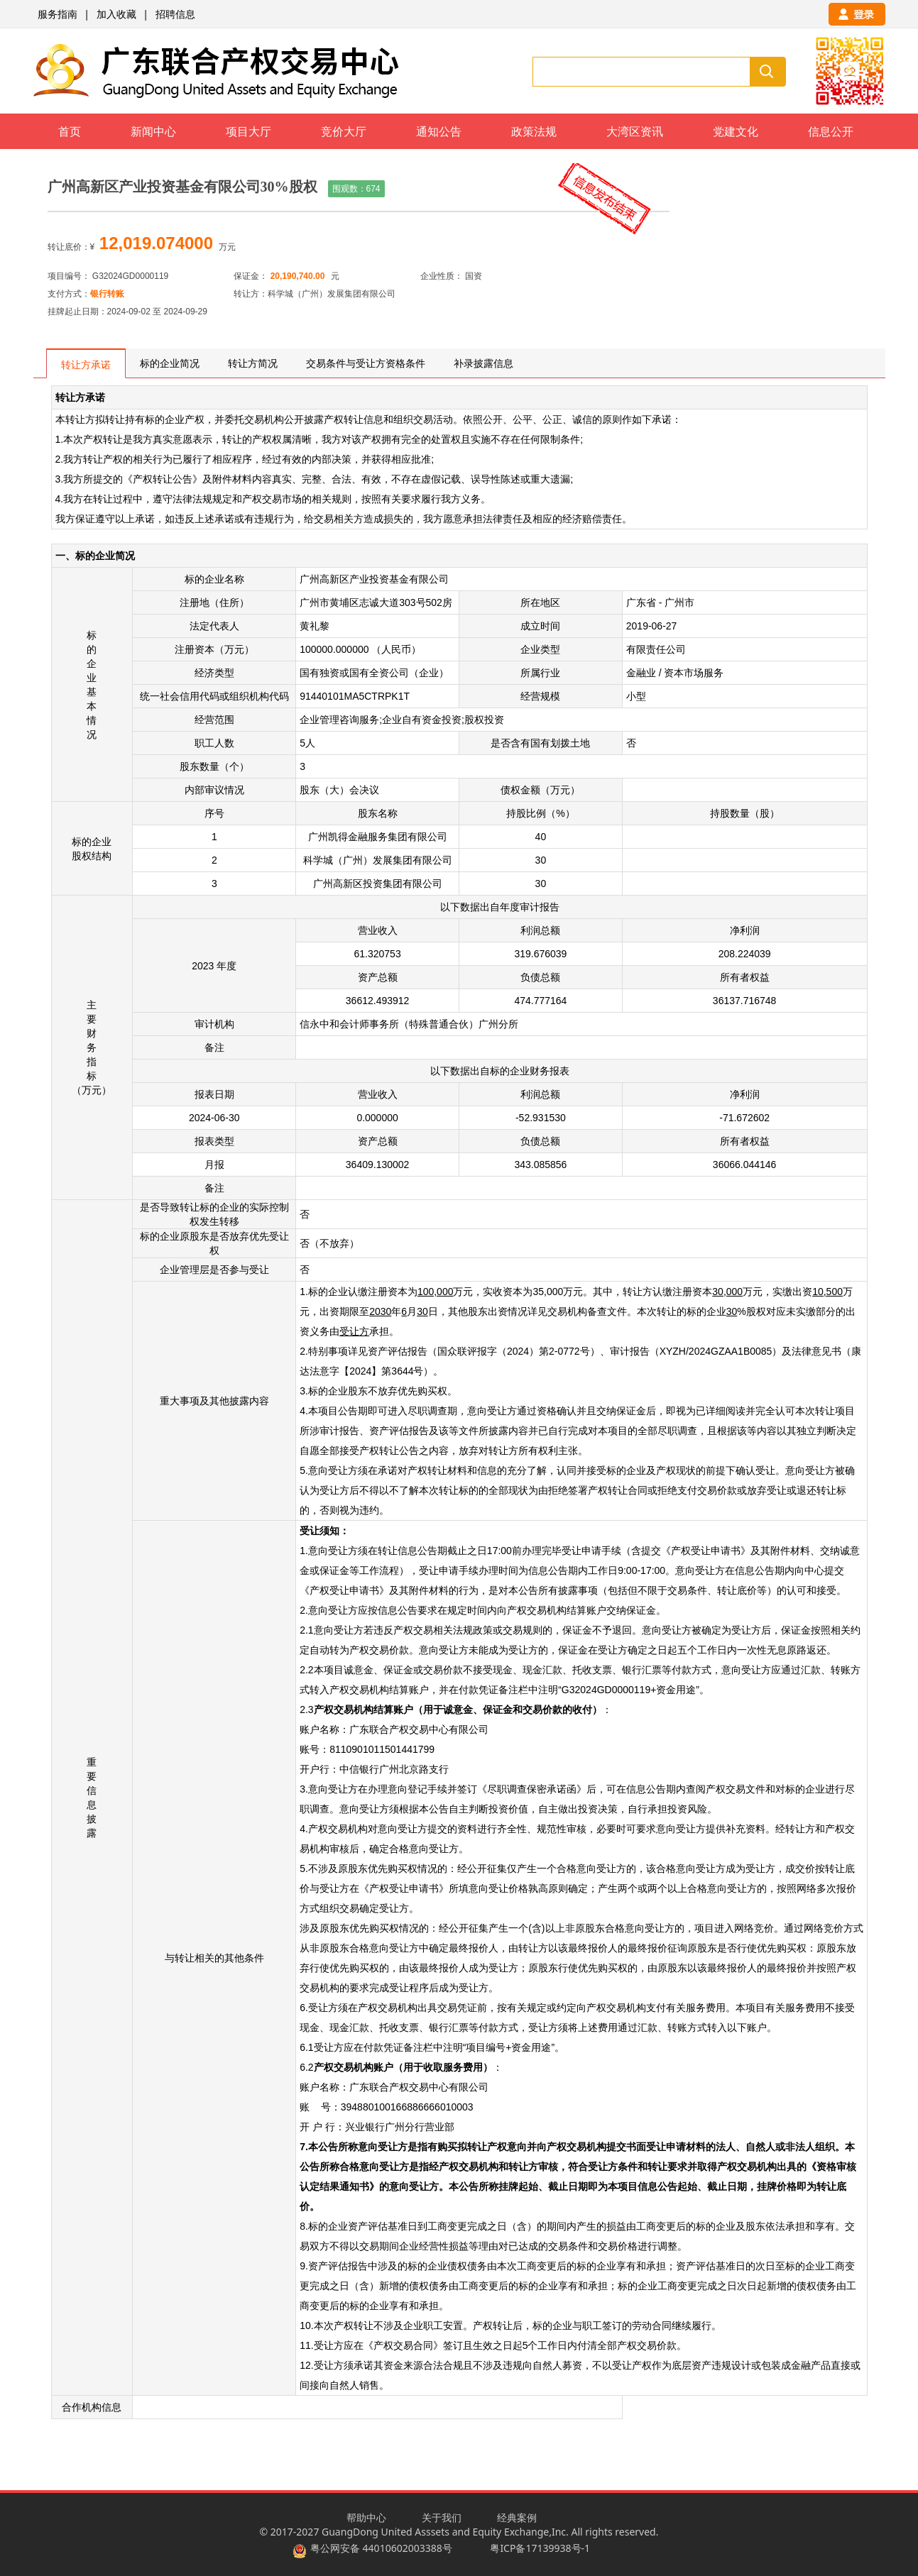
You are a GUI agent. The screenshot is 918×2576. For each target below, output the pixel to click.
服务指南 (57, 14)
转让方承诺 (86, 364)
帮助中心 (366, 2517)
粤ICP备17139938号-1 (540, 2548)
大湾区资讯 (634, 131)
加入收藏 (116, 14)
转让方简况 (253, 363)
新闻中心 (153, 131)
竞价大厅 (343, 131)
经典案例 (517, 2517)
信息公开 (830, 131)
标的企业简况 (170, 363)
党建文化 (735, 131)
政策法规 (534, 131)
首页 (69, 131)
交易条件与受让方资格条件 (365, 363)
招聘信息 (175, 14)
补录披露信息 (483, 363)
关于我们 (441, 2517)
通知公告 (438, 131)
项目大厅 (248, 131)
